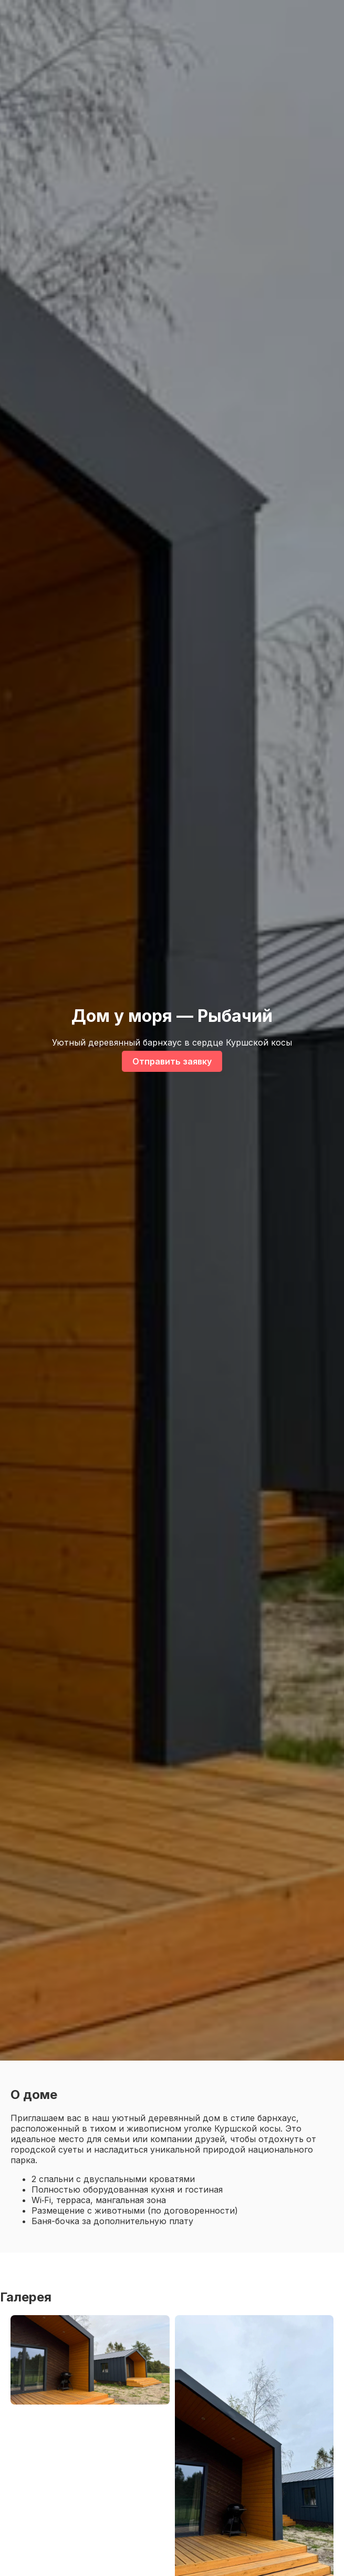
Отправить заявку (172, 1061)
